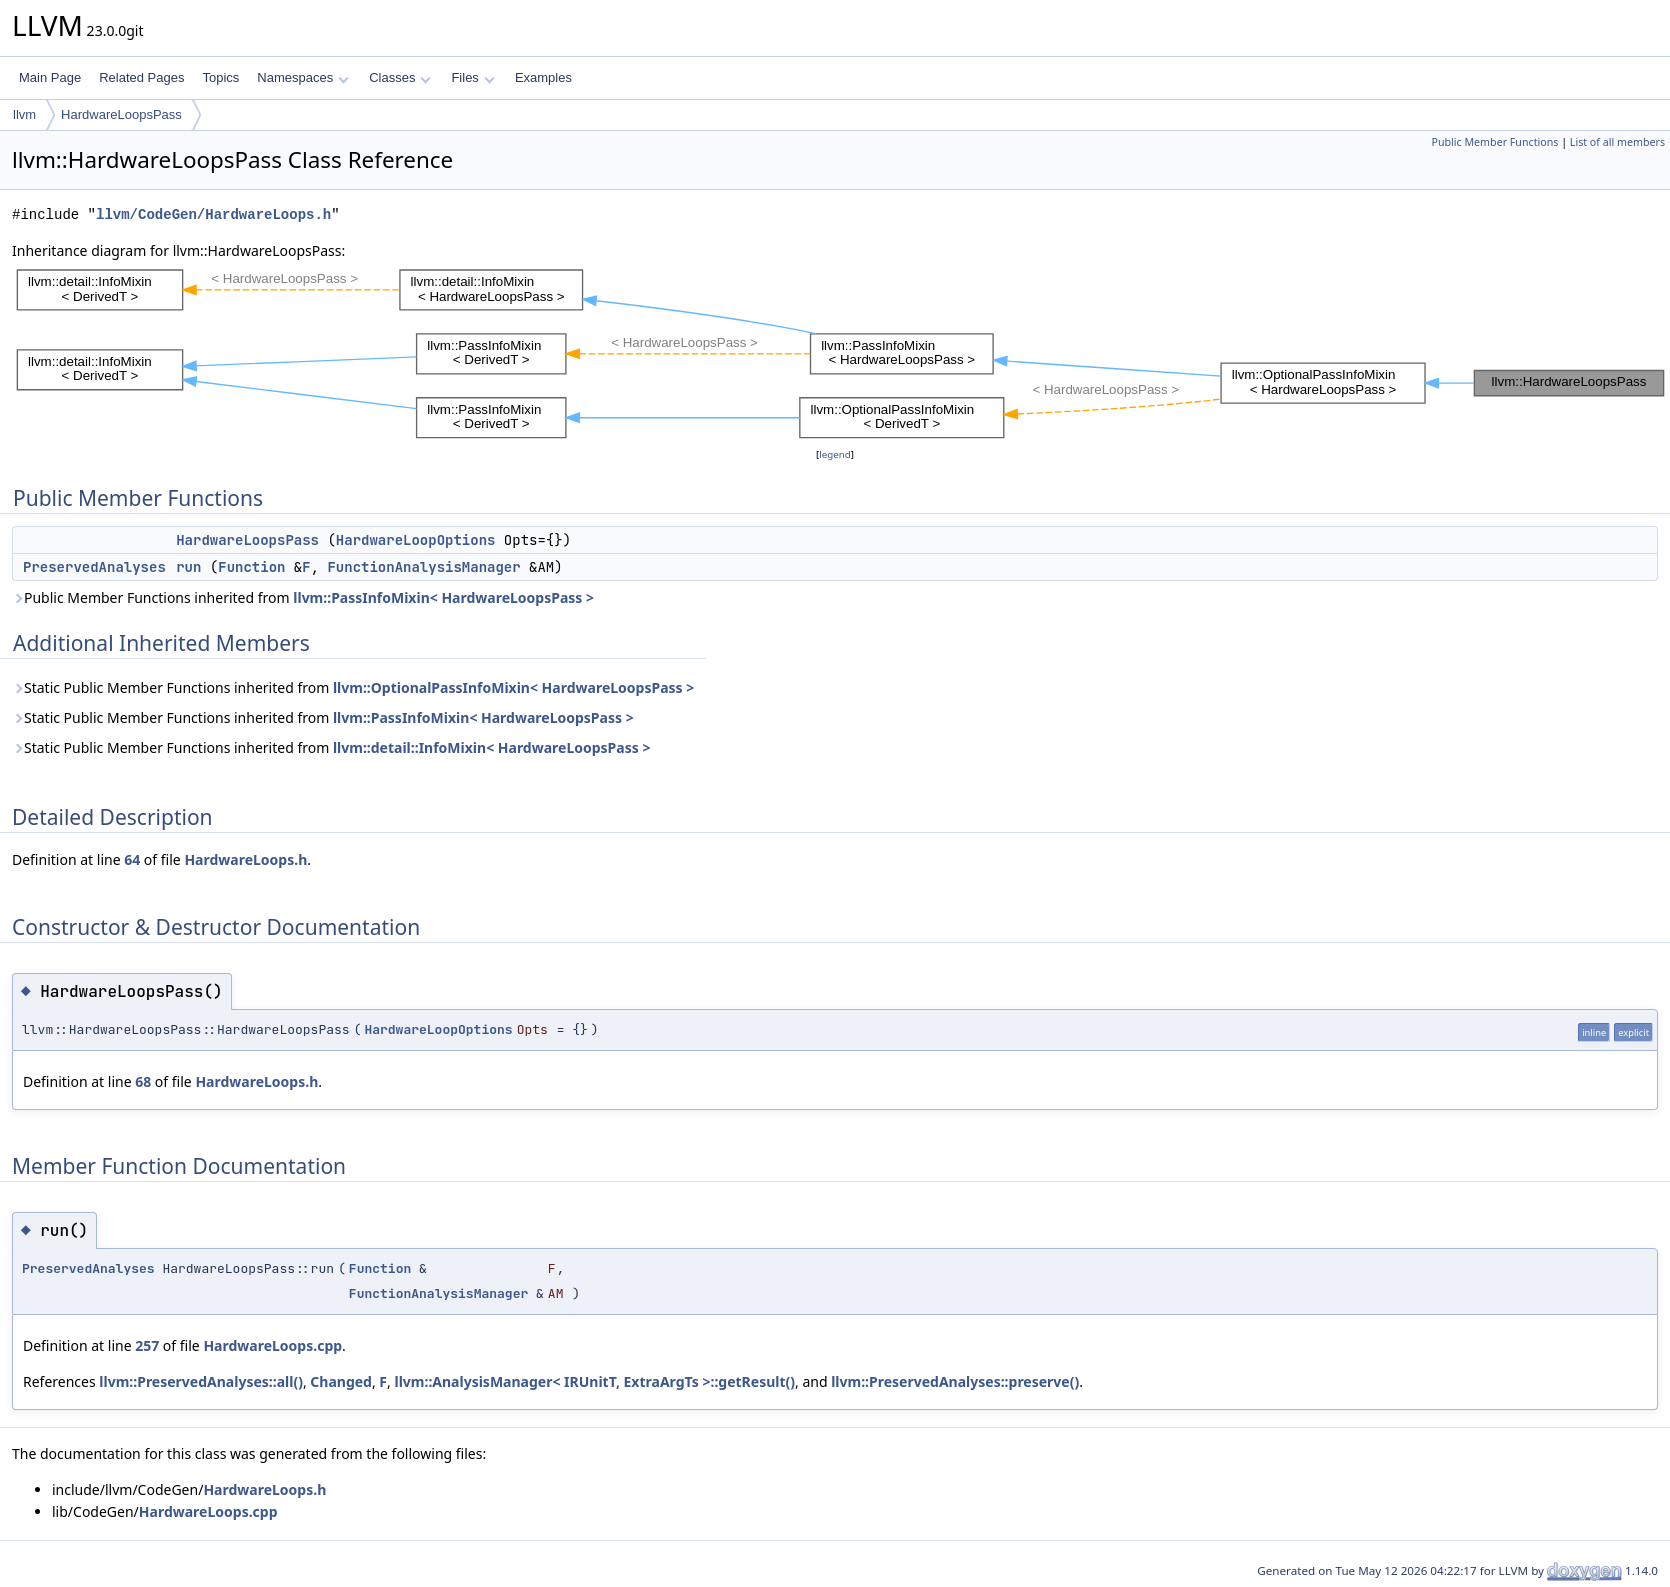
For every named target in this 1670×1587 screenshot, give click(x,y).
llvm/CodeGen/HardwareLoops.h (213, 214)
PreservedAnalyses (94, 567)
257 (147, 1345)
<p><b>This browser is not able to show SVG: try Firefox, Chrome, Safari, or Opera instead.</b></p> (841, 353)
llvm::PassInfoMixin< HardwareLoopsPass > (443, 597)
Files (472, 77)
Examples (543, 77)
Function (251, 567)
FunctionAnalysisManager (423, 567)
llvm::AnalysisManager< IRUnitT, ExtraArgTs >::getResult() (594, 1381)
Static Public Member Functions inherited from (353, 687)
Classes (400, 77)
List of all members (1617, 142)
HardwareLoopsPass (121, 114)
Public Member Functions (1494, 142)
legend (835, 454)
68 (143, 1081)
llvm (24, 114)
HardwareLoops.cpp (272, 1345)
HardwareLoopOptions (416, 540)
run (188, 567)
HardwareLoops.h (245, 859)
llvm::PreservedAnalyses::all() (201, 1381)
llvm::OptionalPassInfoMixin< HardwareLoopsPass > (513, 687)
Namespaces (302, 77)
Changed (341, 1381)
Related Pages (141, 77)
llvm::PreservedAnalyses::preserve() (955, 1381)
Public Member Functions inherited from (303, 597)
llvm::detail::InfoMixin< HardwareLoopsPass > (492, 747)
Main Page (50, 77)
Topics (220, 77)
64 (132, 859)
